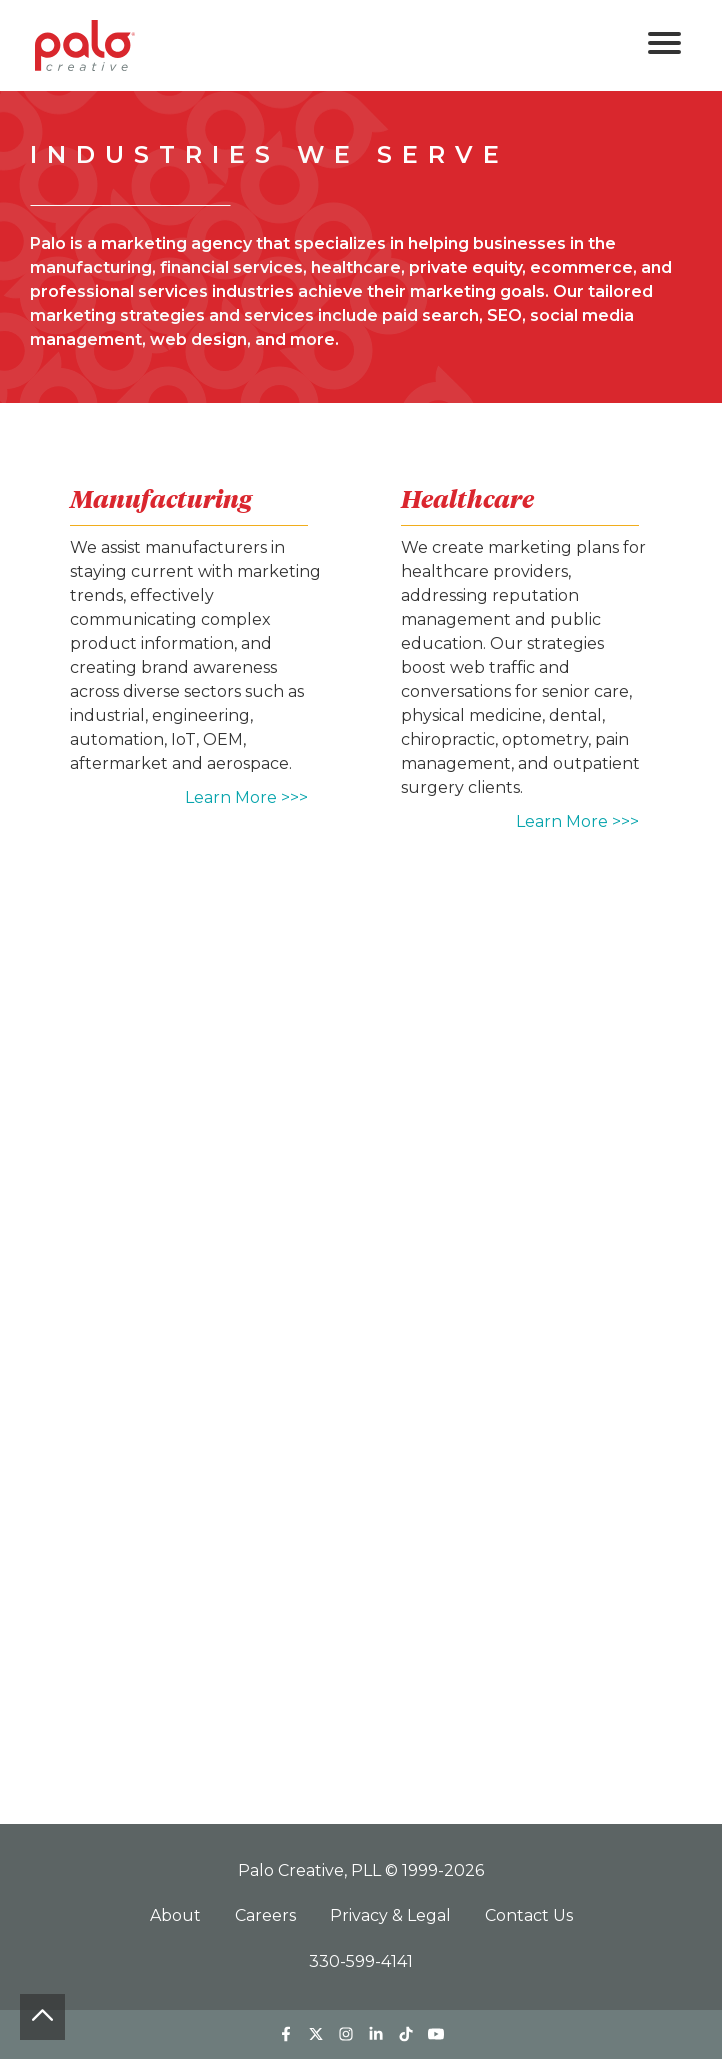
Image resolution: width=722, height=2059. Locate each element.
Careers (267, 1915)
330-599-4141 (361, 1961)
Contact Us (529, 1915)
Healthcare (467, 499)
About (177, 1915)
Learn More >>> (246, 797)
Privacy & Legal (392, 1915)
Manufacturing (161, 499)
